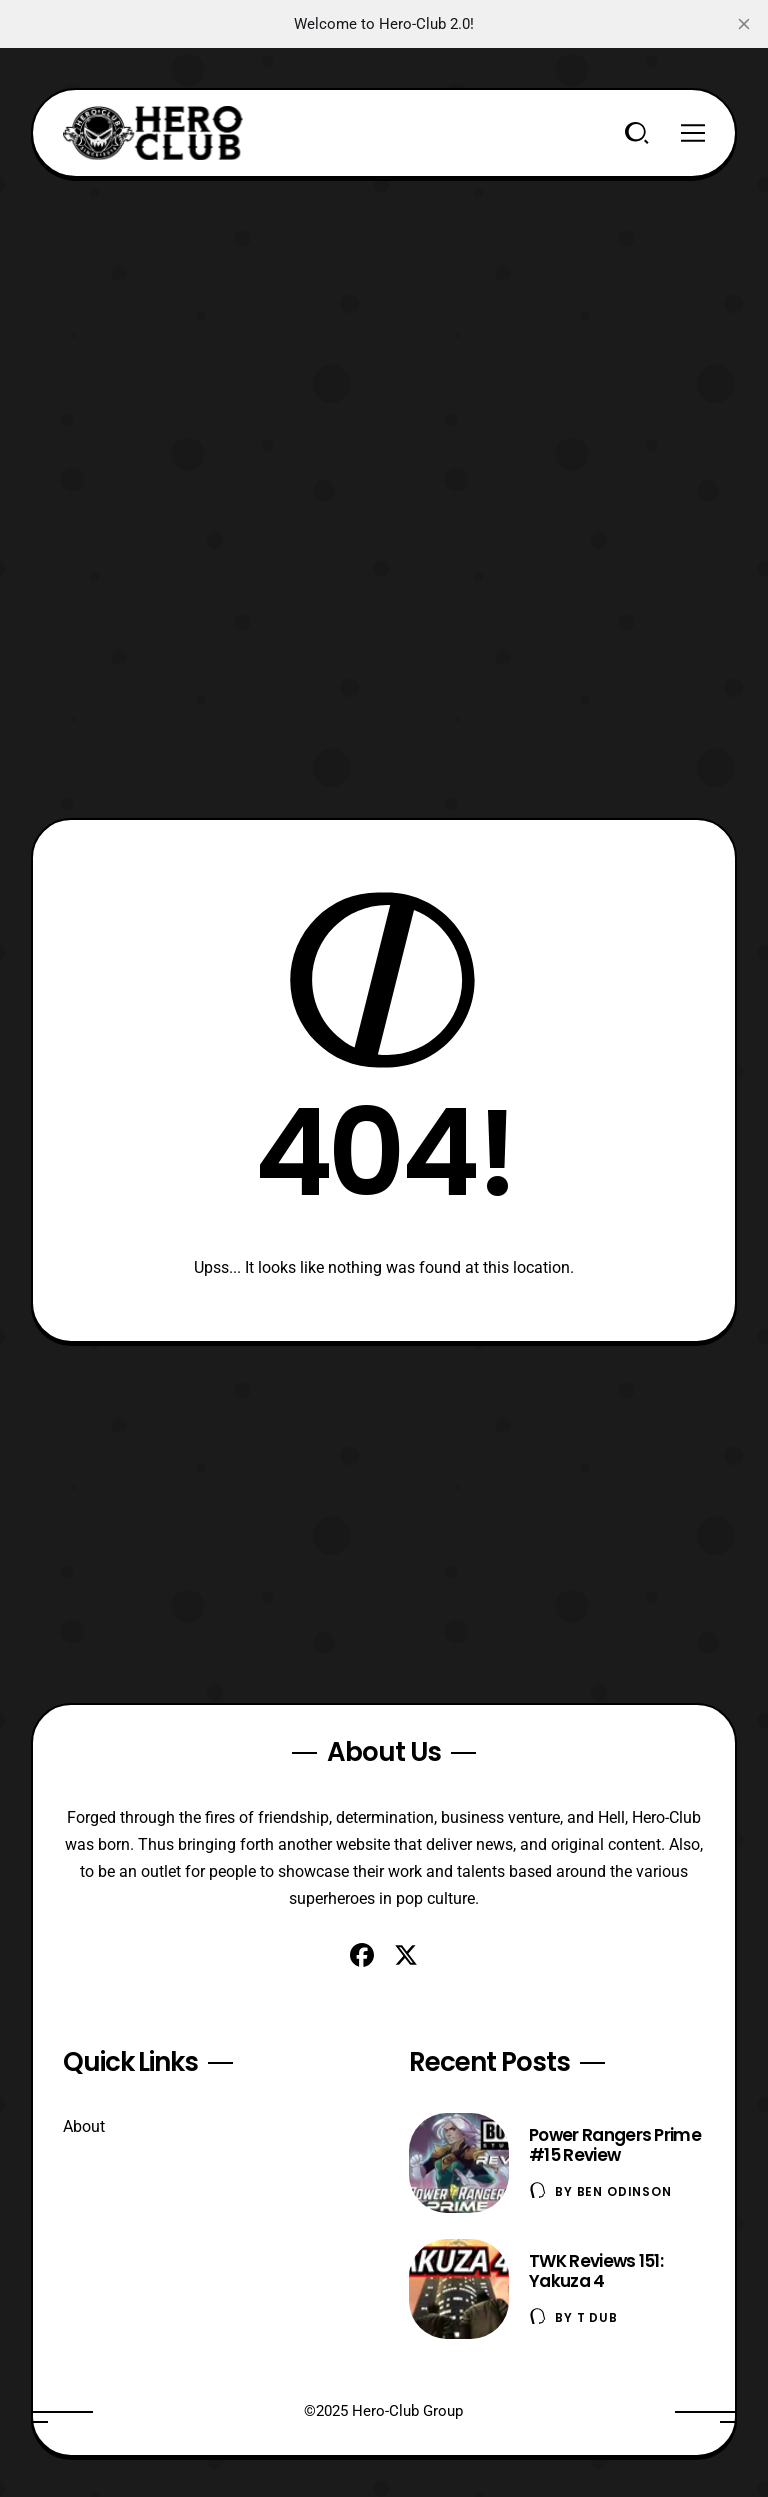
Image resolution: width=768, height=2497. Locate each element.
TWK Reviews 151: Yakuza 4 (596, 2271)
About (84, 2126)
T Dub (597, 2317)
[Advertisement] (384, 318)
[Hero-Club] (153, 133)
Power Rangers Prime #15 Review (615, 2145)
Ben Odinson (624, 2191)
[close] (744, 24)
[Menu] (693, 133)
